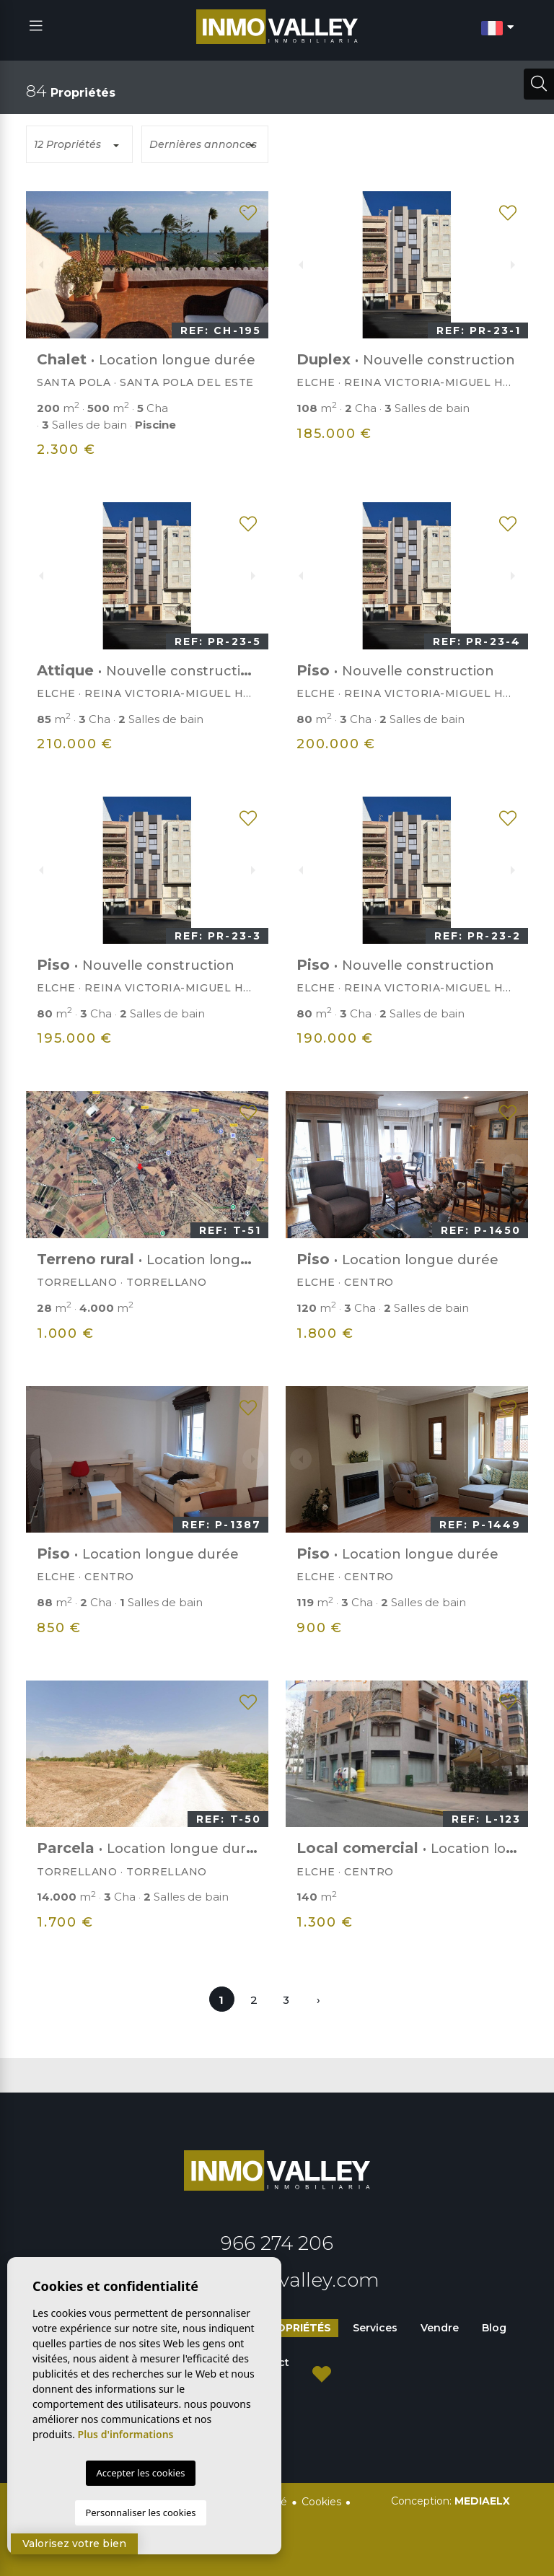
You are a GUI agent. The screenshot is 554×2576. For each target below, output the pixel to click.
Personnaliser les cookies (140, 2512)
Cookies (321, 2501)
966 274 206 (277, 2243)
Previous (41, 264)
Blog (494, 2327)
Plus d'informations (126, 2434)
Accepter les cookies (140, 2472)
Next (253, 264)
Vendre (440, 2327)
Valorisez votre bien (74, 2543)
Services (375, 2327)
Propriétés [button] (296, 2327)
